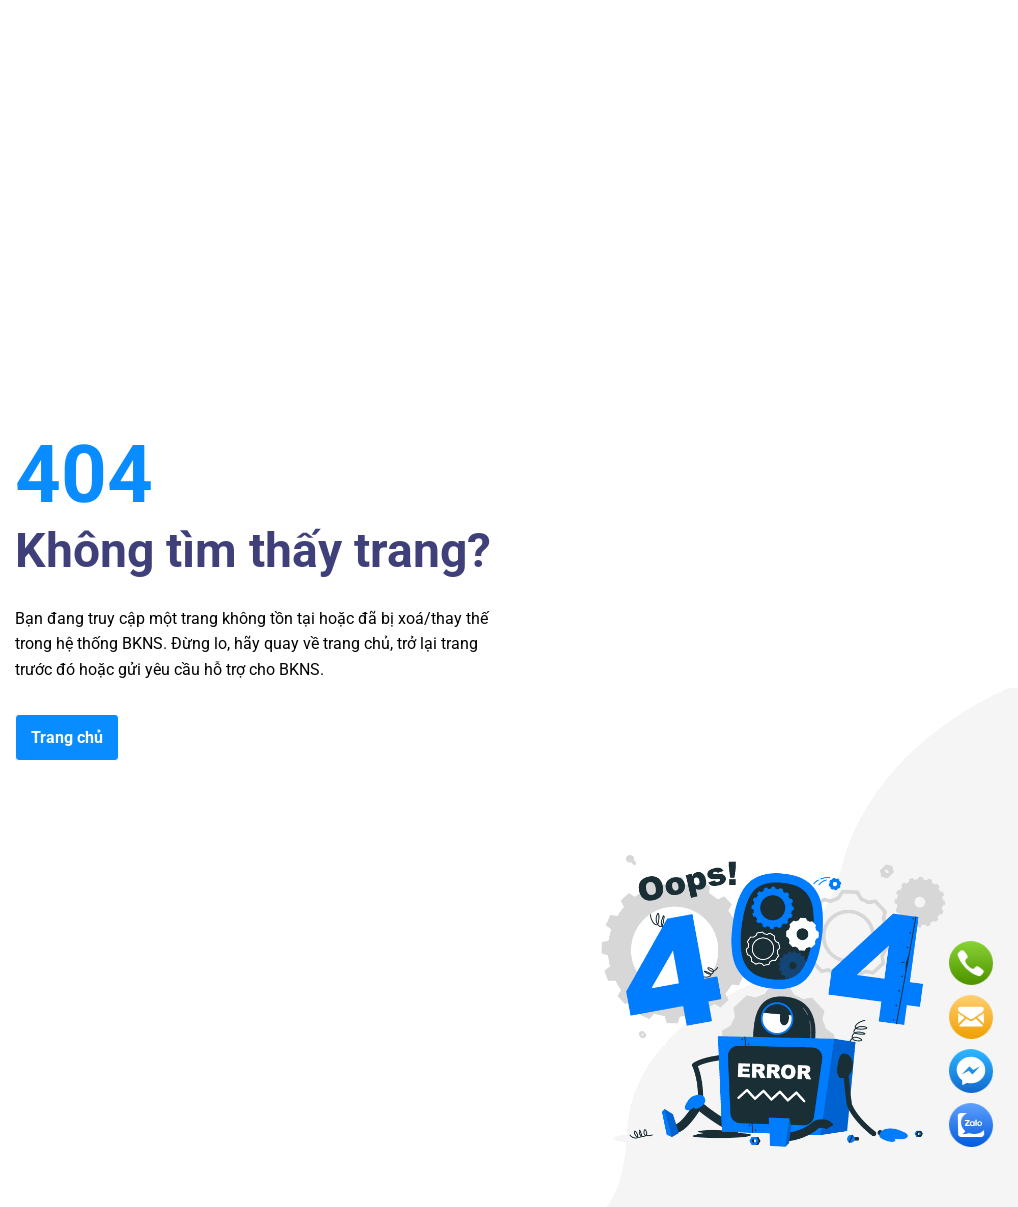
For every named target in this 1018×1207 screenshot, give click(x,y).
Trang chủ (67, 737)
